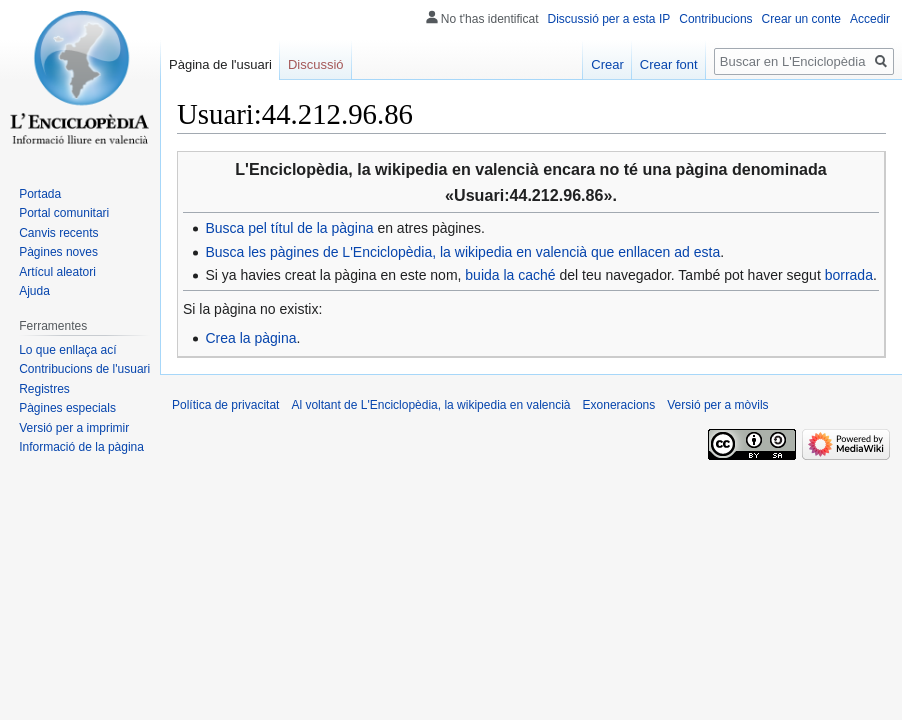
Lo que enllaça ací (67, 350)
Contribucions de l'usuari (84, 369)
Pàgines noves (58, 252)
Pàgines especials (67, 408)
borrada (849, 275)
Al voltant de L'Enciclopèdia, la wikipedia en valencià (430, 405)
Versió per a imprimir (74, 428)
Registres (44, 389)
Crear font (669, 64)
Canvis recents (58, 233)
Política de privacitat (225, 405)
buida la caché (510, 275)
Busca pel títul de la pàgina (289, 228)
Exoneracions (619, 405)
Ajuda (34, 291)
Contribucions (715, 19)
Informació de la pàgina (81, 447)
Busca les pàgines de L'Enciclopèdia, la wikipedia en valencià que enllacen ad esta (462, 252)
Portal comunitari (64, 213)
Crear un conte (801, 19)
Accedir (870, 19)
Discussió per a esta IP (609, 19)
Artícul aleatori (57, 272)
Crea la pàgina (250, 338)
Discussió (316, 64)
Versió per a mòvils (717, 405)
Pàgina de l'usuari (220, 64)
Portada (40, 194)
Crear (607, 64)
